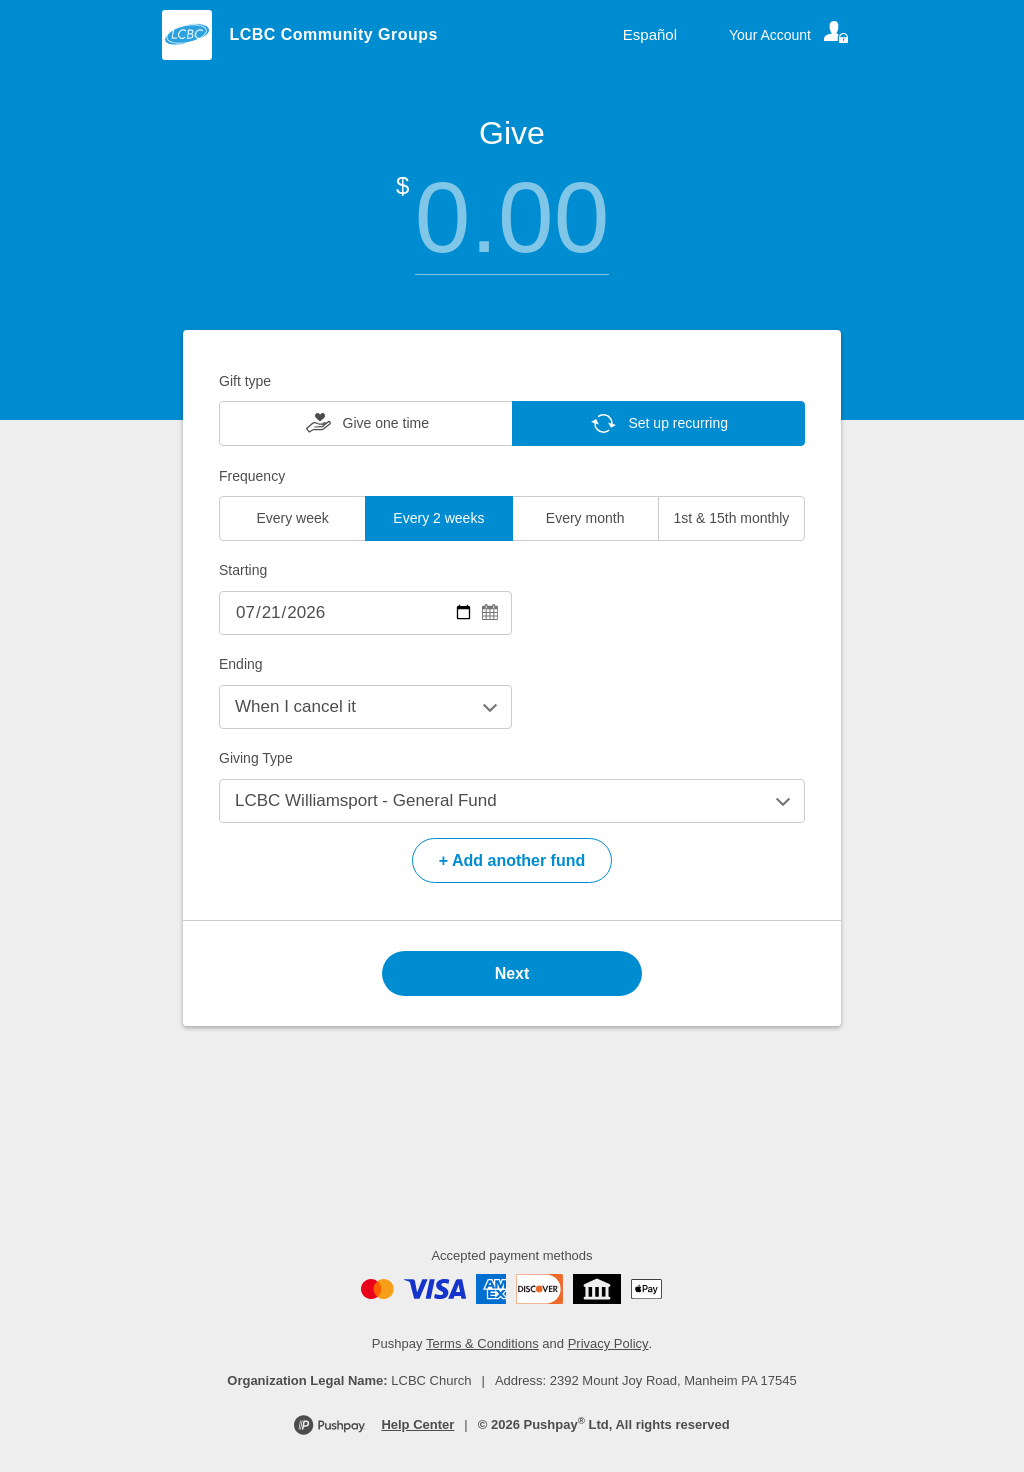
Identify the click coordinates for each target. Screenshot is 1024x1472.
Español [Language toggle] (650, 34)
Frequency (252, 476)
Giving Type (256, 758)
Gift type (245, 381)
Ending (241, 664)
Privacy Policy (608, 1343)
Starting (243, 570)
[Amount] (512, 217)
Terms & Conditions (482, 1343)
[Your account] (790, 35)
